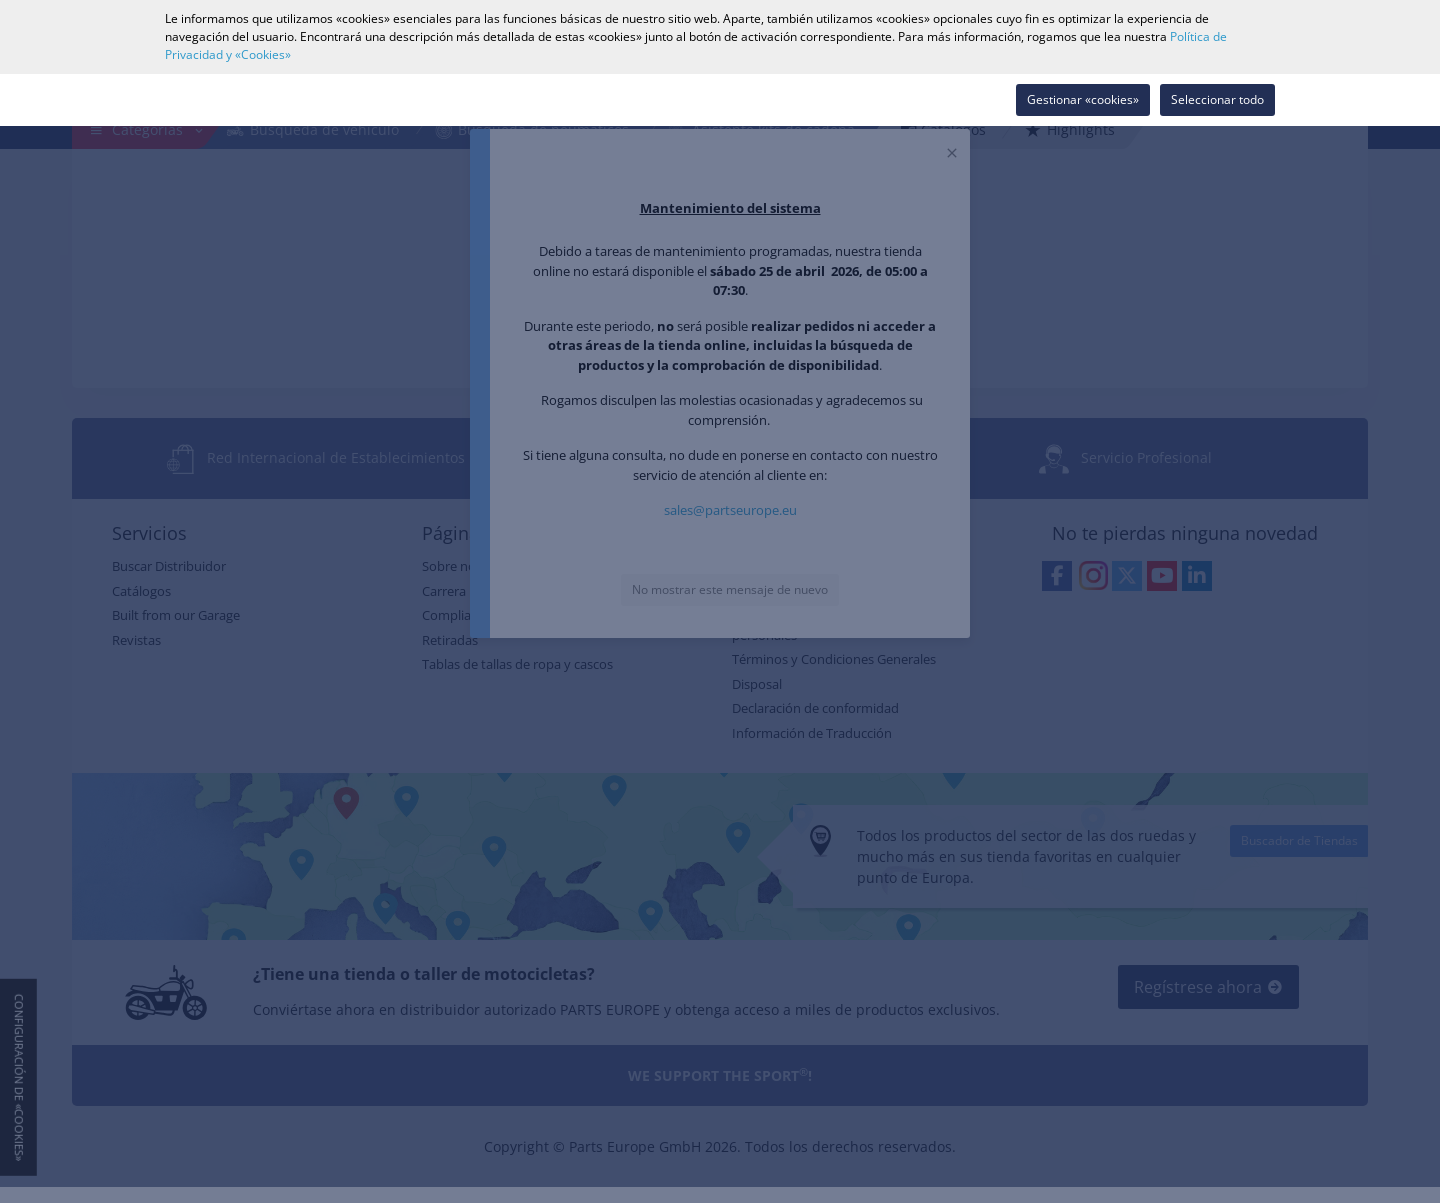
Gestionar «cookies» (1083, 99)
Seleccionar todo (1217, 99)
